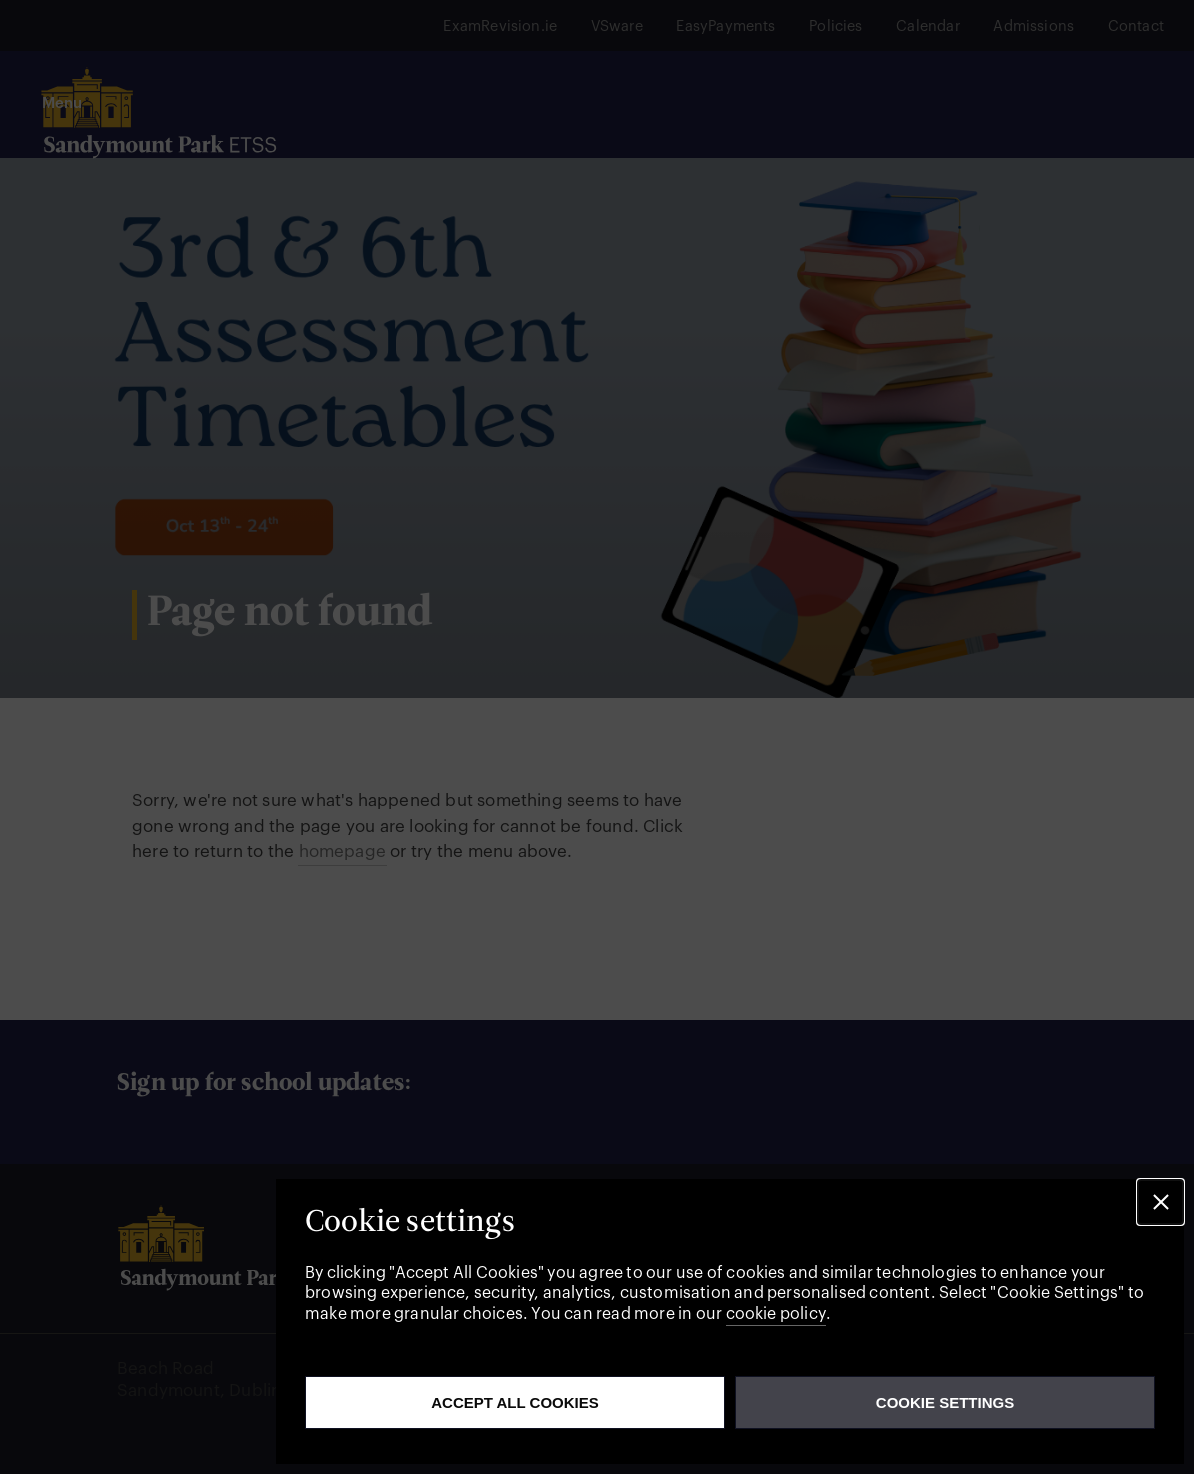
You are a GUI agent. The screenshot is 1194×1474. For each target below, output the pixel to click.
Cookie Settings (945, 1402)
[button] (1160, 1202)
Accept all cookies (515, 1402)
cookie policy (776, 1314)
